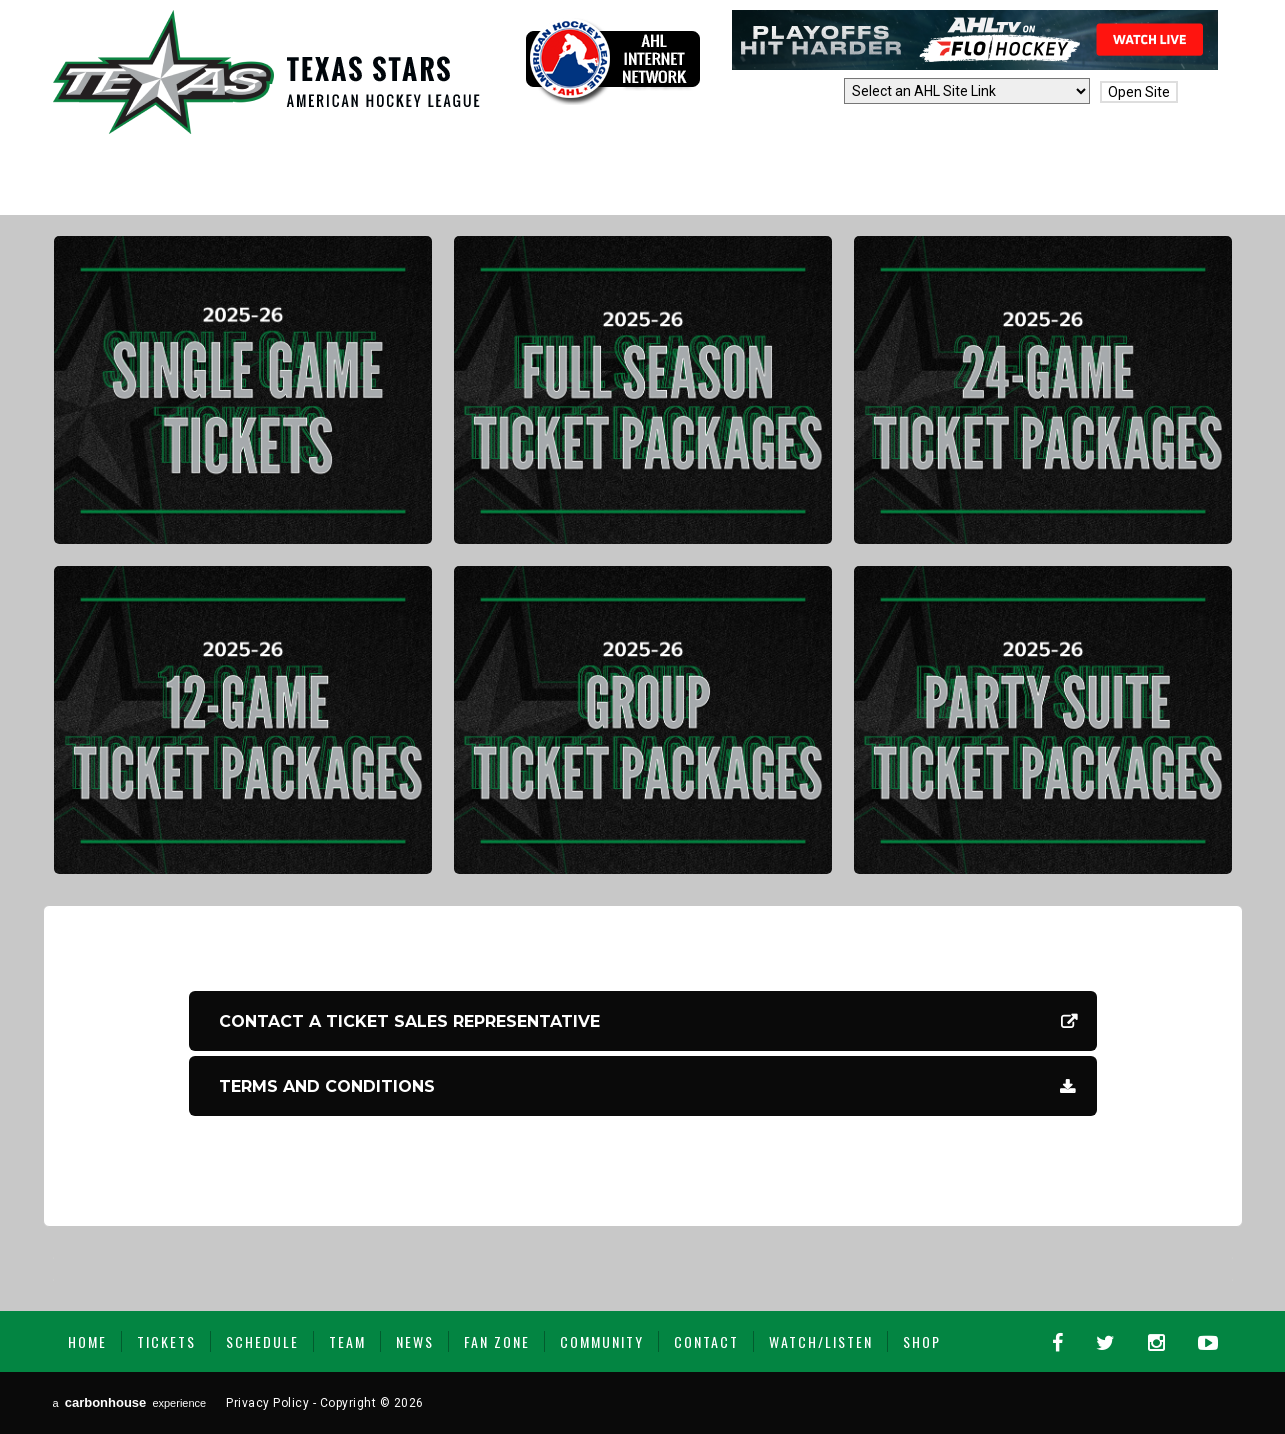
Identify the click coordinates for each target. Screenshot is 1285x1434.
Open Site (1139, 92)
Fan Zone (497, 1341)
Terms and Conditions (327, 1086)
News (415, 1341)
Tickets (166, 1341)
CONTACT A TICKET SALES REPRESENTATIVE (409, 1021)
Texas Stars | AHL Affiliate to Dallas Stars (266, 72)
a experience (130, 1402)
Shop (922, 1341)
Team (347, 1341)
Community (602, 1341)
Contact (706, 1341)
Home (87, 1341)
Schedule (262, 1341)
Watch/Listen (821, 1341)
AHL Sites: (803, 92)
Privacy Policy (267, 1403)
